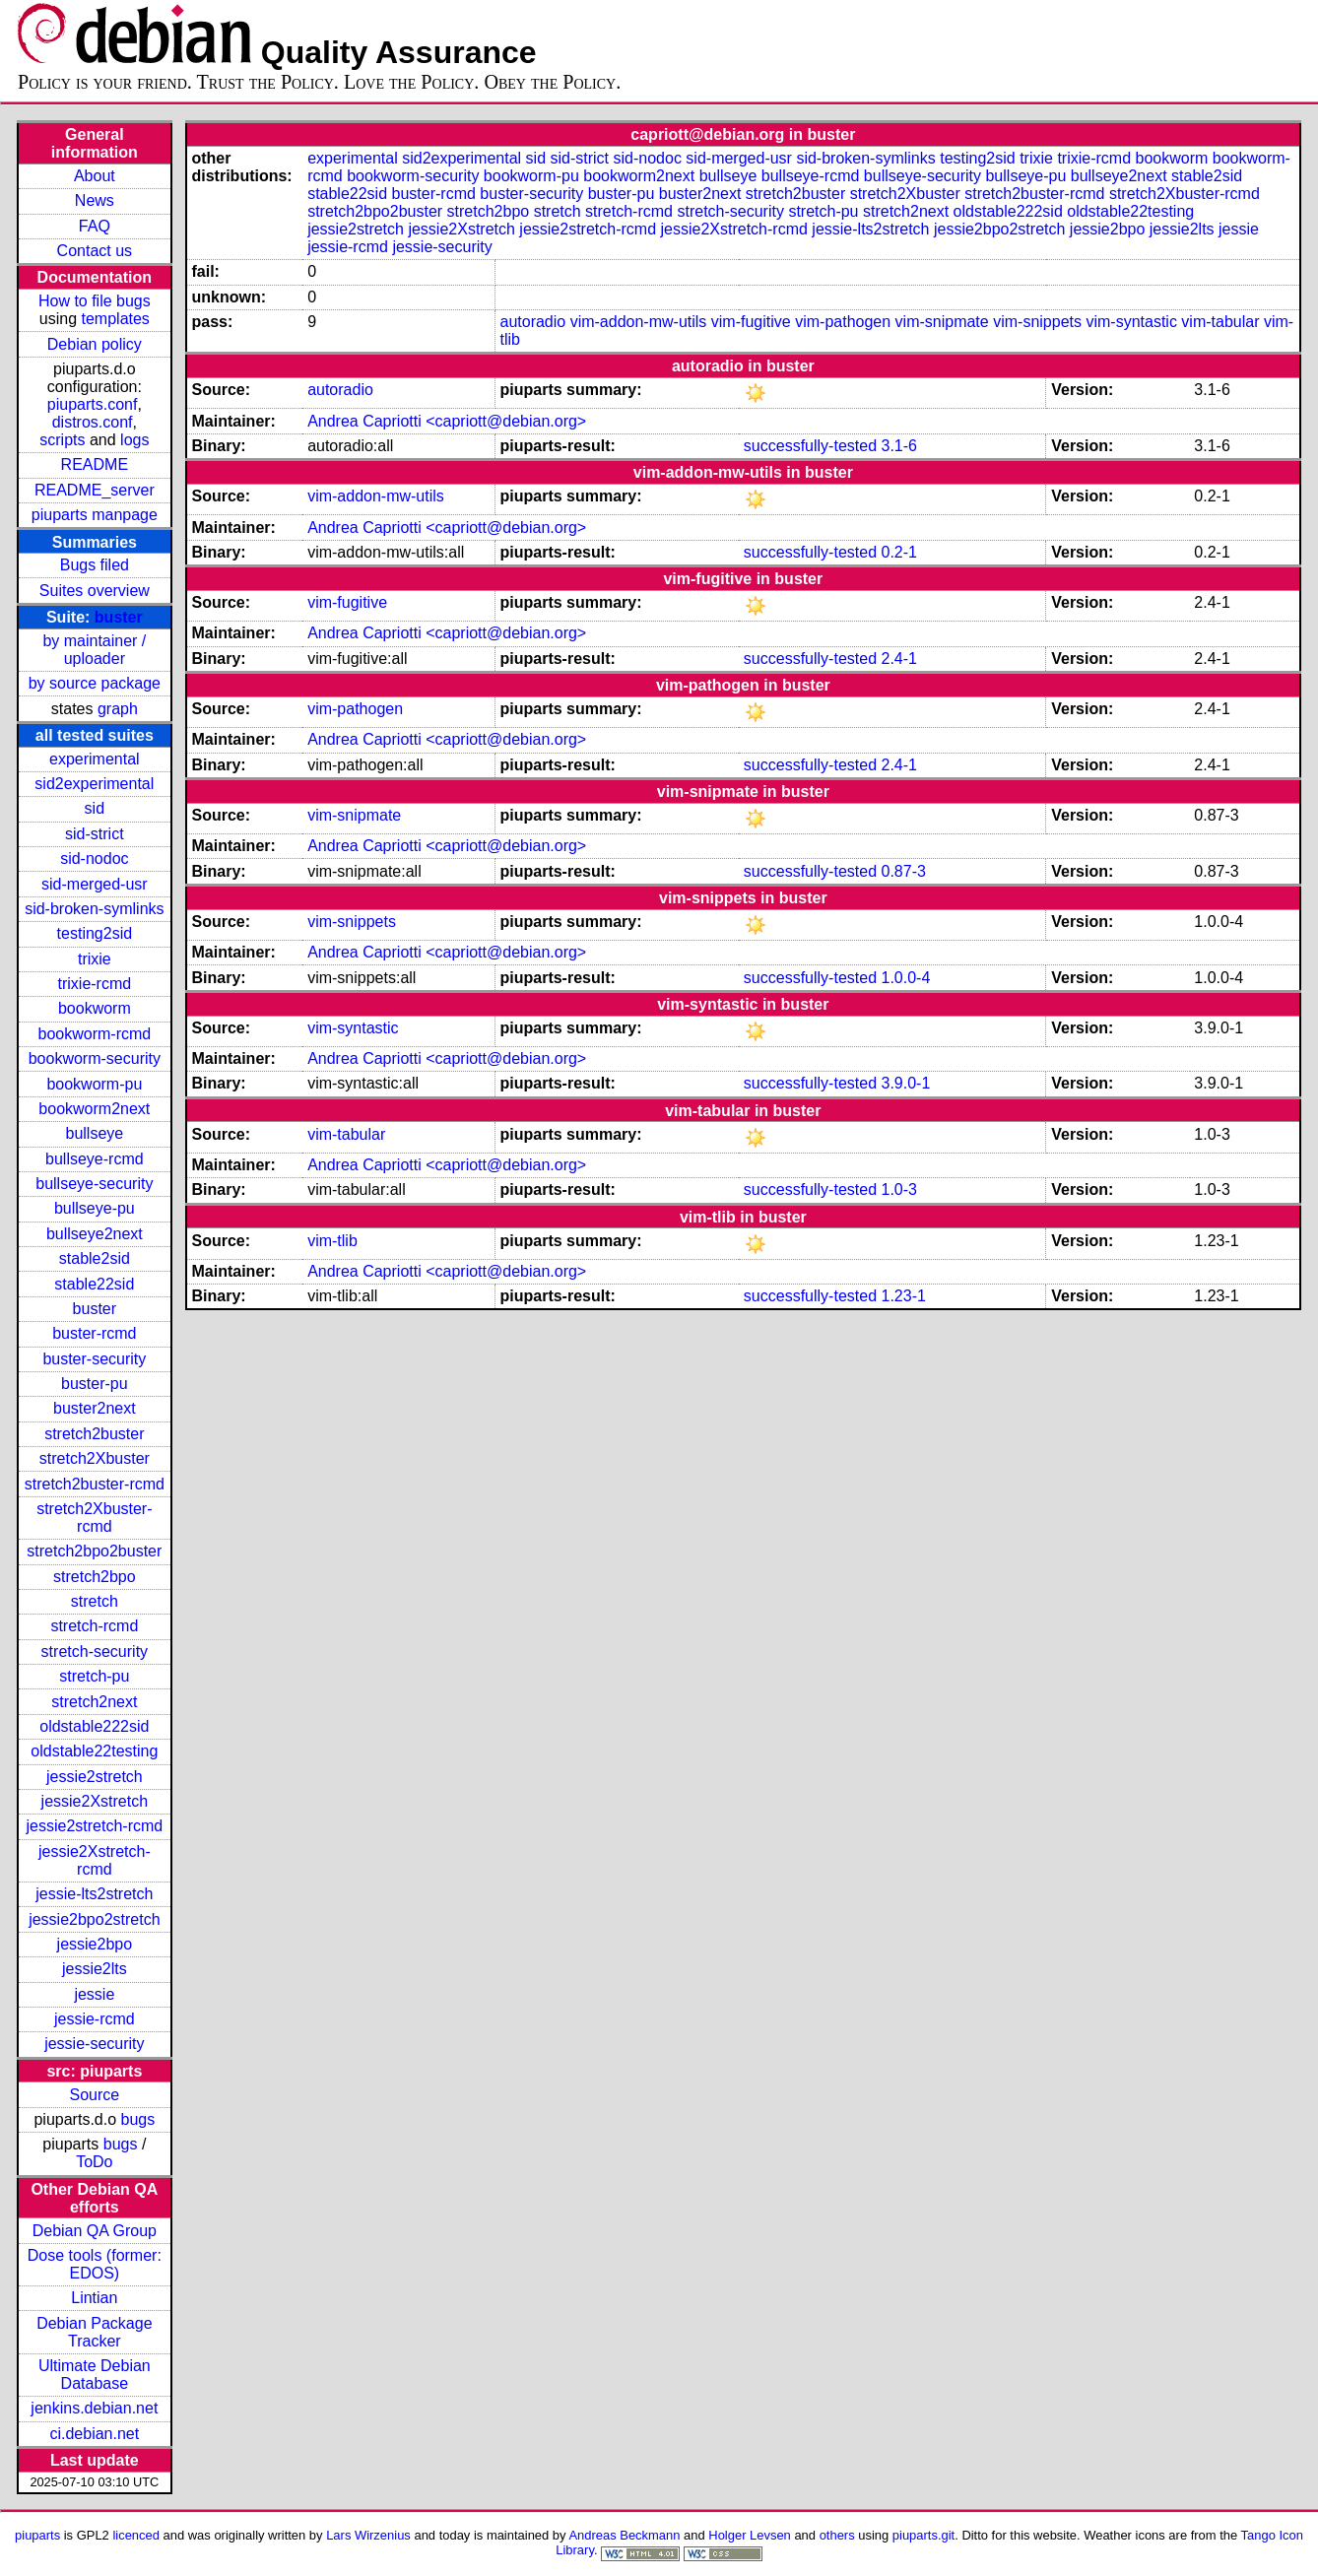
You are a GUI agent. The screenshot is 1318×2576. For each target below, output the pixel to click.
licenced (136, 2535)
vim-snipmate (942, 321)
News (94, 200)
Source (94, 2094)
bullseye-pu (94, 1208)
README (94, 464)
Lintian (94, 2297)
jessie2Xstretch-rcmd (94, 1860)
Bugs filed (94, 565)
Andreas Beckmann (624, 2535)
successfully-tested (810, 445)
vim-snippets (1037, 321)
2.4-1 (898, 658)
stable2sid (94, 1258)
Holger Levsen (749, 2535)
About (94, 175)
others (837, 2535)
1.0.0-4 (905, 977)
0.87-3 (903, 871)
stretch (94, 1601)
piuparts (37, 2535)
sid (94, 808)
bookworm (94, 1008)
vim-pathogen (842, 321)
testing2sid (95, 933)
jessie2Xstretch (95, 1801)
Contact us (94, 250)
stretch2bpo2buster (94, 1551)
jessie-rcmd (94, 2019)
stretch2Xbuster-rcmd (94, 1517)
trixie (94, 959)
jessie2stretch (94, 1776)
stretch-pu (94, 1676)
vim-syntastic (1131, 321)
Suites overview (94, 590)
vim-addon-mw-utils (638, 321)
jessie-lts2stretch (94, 1893)
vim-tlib (332, 1240)
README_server (94, 490)
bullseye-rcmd (94, 1159)
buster (119, 617)
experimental (94, 759)
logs (134, 439)
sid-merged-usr (94, 884)
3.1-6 (898, 445)
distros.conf (92, 422)
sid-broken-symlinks (94, 908)
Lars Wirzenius (368, 2535)
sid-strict (94, 834)
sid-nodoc (94, 858)
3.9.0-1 (905, 1083)
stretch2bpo (94, 1576)
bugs (138, 2119)
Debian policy (94, 344)
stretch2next (94, 1701)
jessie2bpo (95, 1944)
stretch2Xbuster (94, 1458)
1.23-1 (903, 1296)
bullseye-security (94, 1183)
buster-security (94, 1359)
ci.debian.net (94, 2433)
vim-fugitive (751, 321)
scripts (62, 439)
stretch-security (94, 1651)
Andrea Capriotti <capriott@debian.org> (446, 421)
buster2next (94, 1408)
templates (116, 318)
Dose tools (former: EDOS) (95, 2264)
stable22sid (94, 1284)
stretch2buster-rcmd (95, 1484)
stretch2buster (94, 1433)
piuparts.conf (92, 404)
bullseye (94, 1133)
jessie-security (94, 2043)
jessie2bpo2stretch (94, 1919)
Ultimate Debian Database (94, 2374)
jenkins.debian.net (94, 2408)
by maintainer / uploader (94, 649)
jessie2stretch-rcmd (94, 1825)
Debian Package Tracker (94, 2332)
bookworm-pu (94, 1084)
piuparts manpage (95, 514)
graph (118, 708)
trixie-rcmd (95, 983)
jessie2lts (94, 1968)
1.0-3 (898, 1189)
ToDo (94, 2161)
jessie (94, 1994)
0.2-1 (898, 552)
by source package (95, 683)
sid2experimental (94, 783)
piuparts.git (923, 2535)
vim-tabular (1220, 321)
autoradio (532, 321)
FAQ (94, 226)
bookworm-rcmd (95, 1033)
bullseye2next (94, 1233)
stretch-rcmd (94, 1626)
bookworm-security (95, 1058)
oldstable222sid (94, 1726)
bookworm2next (94, 1108)
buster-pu (94, 1383)
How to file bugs (94, 301)
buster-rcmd (94, 1333)
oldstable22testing (94, 1751)
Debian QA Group (95, 2230)
